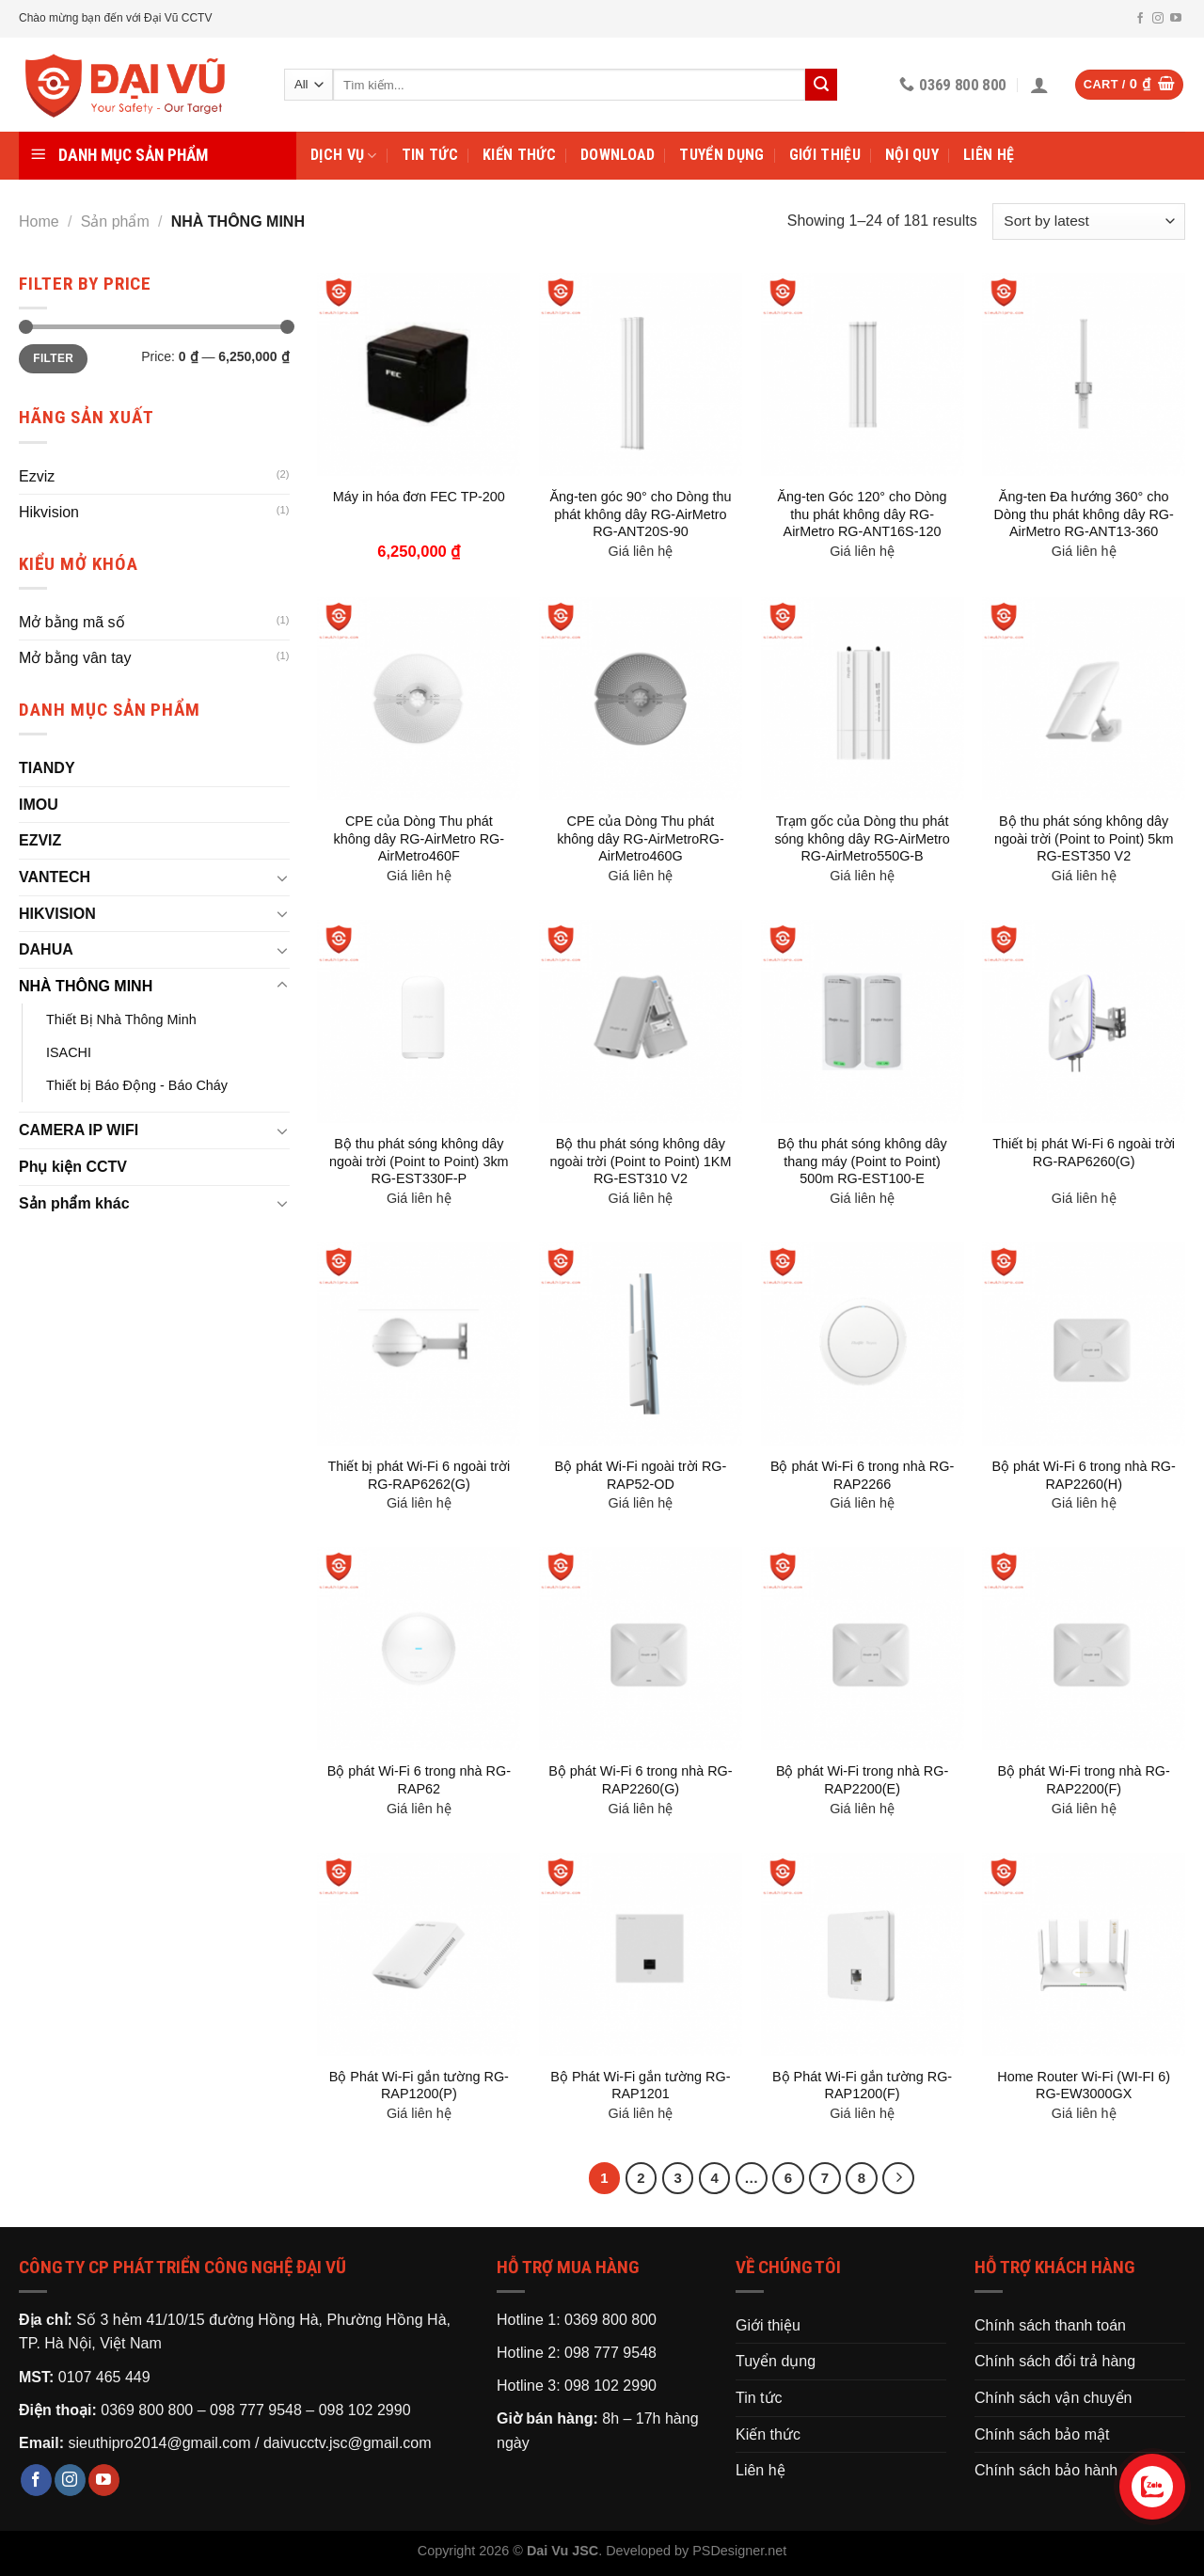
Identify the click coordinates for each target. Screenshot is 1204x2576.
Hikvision (49, 512)
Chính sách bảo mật (1041, 2434)
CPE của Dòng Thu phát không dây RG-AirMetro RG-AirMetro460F (419, 838)
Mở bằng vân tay (75, 658)
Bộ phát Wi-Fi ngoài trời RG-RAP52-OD (641, 1475)
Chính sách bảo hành (1045, 2470)
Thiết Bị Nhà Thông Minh (121, 1019)
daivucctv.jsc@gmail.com (347, 2443)
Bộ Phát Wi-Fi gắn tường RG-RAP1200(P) (419, 2085)
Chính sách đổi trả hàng (1054, 2361)
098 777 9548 (256, 2410)
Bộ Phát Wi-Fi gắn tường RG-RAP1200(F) (862, 2085)
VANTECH (54, 877)
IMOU (38, 805)
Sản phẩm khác (74, 1203)
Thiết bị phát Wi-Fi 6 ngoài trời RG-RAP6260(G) (1083, 1152)
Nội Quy (912, 155)
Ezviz (37, 476)
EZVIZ (40, 840)
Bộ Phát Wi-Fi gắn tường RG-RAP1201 (640, 2085)
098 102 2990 (365, 2410)
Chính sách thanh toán (1050, 2325)
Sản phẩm (115, 221)
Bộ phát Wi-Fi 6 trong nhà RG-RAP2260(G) (640, 1779)
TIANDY (47, 768)
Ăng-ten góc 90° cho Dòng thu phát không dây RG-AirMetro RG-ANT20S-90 (640, 514)
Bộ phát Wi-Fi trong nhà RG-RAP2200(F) (1084, 1779)
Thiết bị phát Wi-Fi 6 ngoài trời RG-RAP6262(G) (418, 1475)
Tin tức (430, 155)
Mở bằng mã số (72, 622)
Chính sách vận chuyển (1053, 2398)
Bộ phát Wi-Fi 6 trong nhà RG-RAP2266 (862, 1475)
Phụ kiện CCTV (73, 1167)
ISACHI (68, 1052)
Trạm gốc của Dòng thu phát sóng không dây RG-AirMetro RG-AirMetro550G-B (861, 838)
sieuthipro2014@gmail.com (159, 2443)
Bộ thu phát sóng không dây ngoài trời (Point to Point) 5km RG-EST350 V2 (1084, 838)
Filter (53, 358)
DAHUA (46, 949)
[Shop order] (1088, 221)
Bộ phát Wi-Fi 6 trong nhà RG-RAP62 (419, 1779)
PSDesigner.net (739, 2550)
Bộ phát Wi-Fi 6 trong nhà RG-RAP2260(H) (1084, 1475)
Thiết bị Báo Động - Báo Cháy (137, 1085)
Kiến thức (519, 155)
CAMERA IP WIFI (78, 1130)
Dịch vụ (343, 155)
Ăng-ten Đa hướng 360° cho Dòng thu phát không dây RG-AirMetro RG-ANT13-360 (1084, 514)
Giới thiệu (825, 155)
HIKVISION (57, 914)
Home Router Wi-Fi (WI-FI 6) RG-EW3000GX (1083, 2085)
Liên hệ (988, 155)
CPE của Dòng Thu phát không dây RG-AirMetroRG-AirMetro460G (640, 838)
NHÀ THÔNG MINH (85, 986)
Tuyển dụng (721, 155)
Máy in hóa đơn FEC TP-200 (419, 496)
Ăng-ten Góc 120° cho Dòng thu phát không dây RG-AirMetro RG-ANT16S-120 (861, 514)
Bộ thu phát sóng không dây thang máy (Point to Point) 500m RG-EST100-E (861, 1161)
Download (618, 155)
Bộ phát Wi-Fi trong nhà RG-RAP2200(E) (862, 1779)
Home (39, 221)
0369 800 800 (147, 2410)
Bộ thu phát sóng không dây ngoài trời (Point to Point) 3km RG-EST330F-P (419, 1161)
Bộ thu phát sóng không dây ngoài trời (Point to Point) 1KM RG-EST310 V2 (640, 1161)
